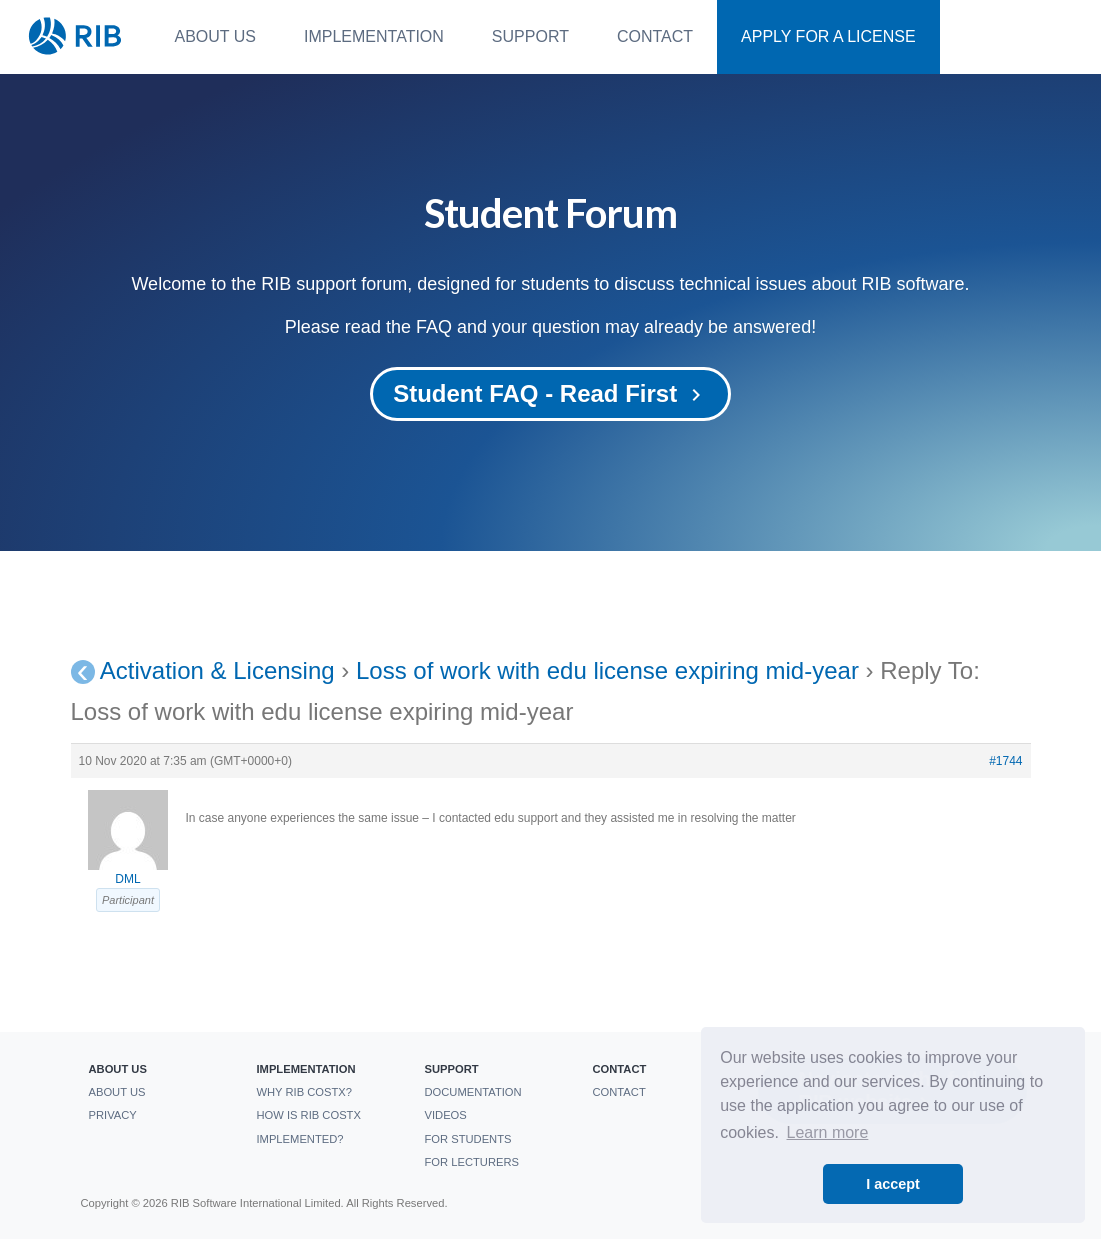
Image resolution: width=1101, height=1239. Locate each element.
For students (467, 1139)
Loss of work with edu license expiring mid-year (607, 670)
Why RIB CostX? (304, 1092)
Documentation (472, 1092)
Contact (655, 36)
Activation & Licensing (217, 670)
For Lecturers (471, 1162)
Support (530, 36)
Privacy (112, 1115)
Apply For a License (828, 36)
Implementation (374, 36)
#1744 (1005, 761)
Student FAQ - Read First (550, 393)
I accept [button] (893, 1184)
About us (216, 36)
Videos (445, 1115)
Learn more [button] (828, 1132)
